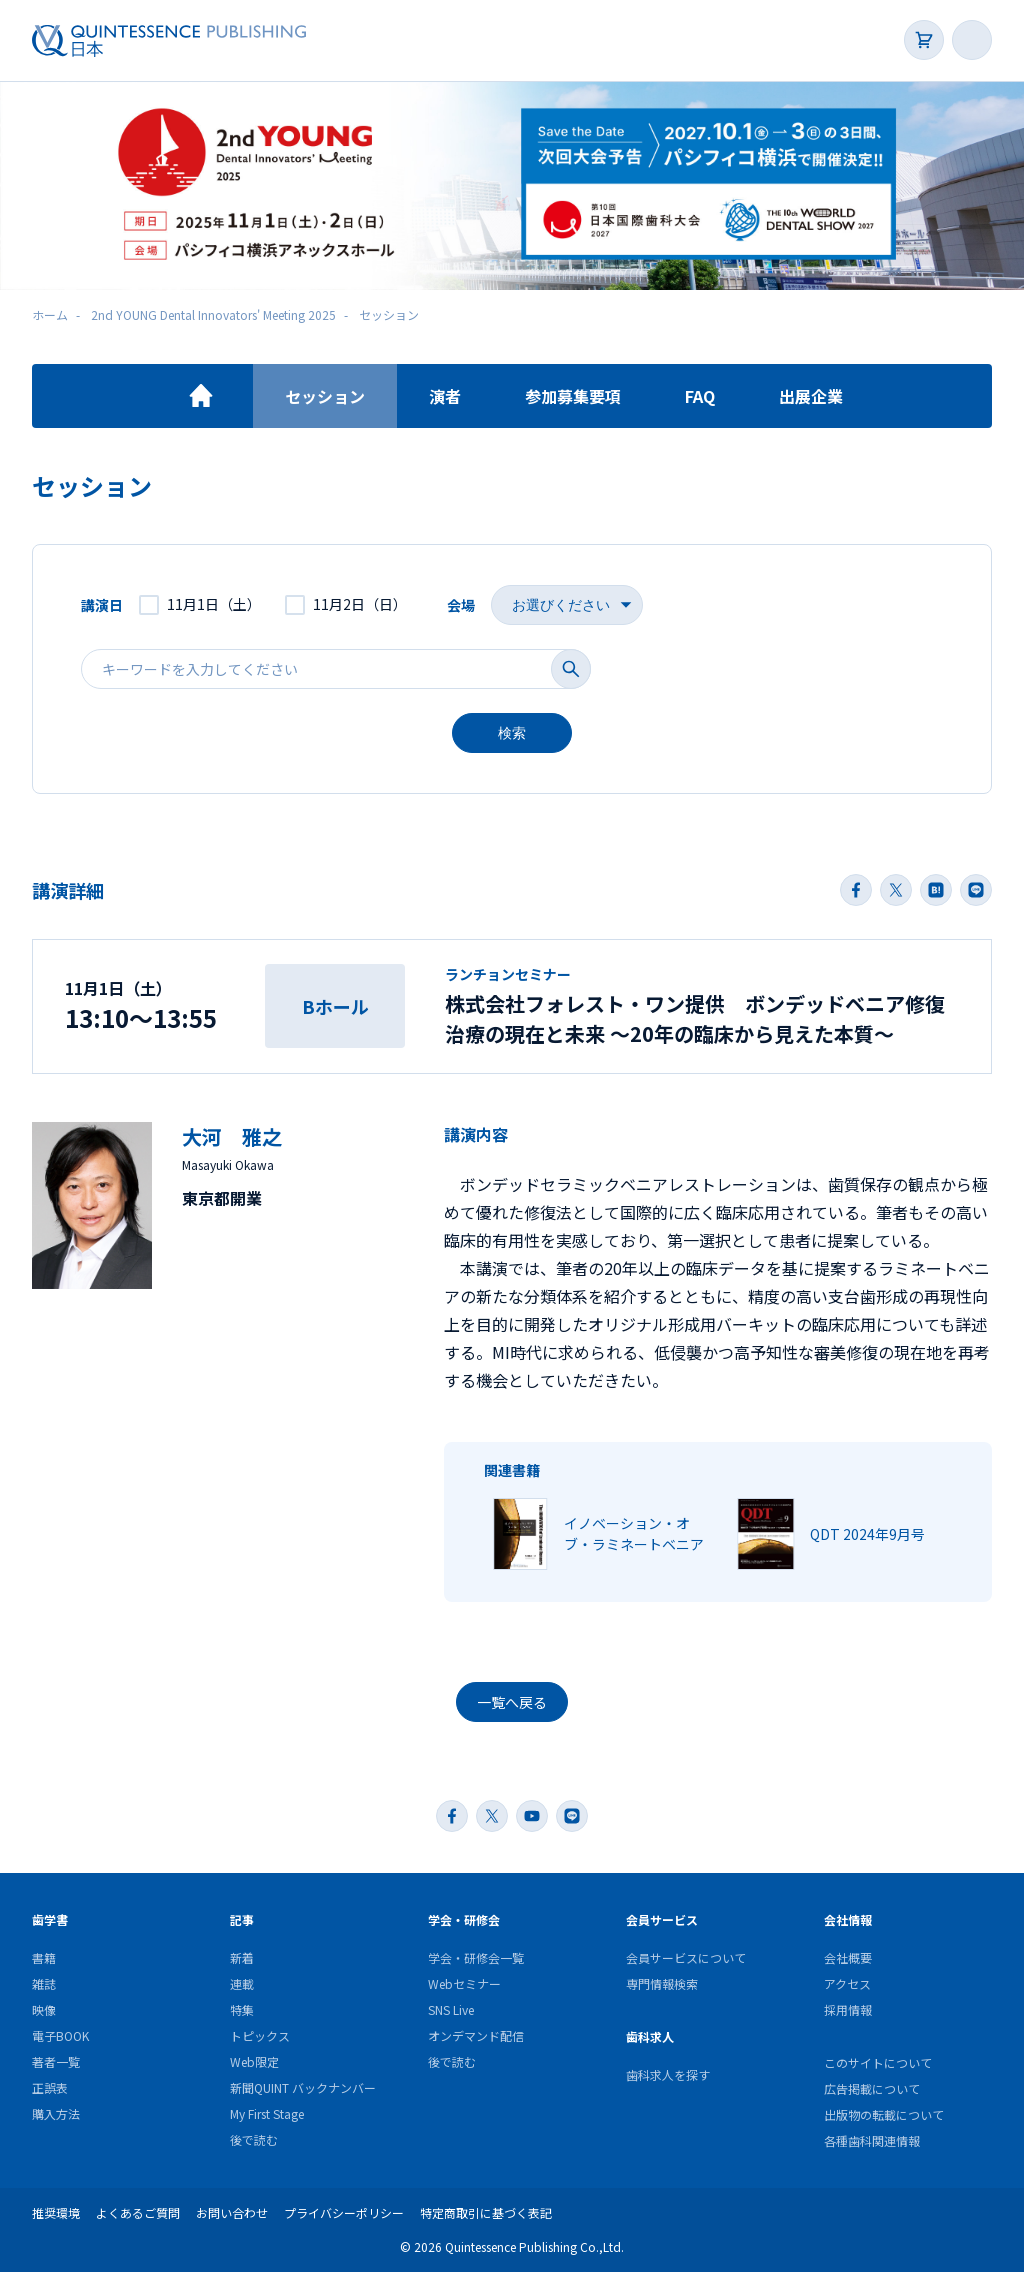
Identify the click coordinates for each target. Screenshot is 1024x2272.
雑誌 (44, 1983)
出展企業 (811, 396)
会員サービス (662, 1919)
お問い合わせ (232, 2212)
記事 (242, 1919)
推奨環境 (56, 2212)
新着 (242, 1957)
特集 (242, 2009)
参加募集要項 (573, 396)
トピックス (260, 2035)
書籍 (44, 1957)
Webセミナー (464, 1983)
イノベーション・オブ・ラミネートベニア (634, 1533)
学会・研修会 (464, 1919)
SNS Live (451, 2009)
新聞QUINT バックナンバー (303, 2087)
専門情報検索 (662, 1983)
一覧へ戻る (512, 1702)
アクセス (847, 1983)
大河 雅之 (232, 1136)
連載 (242, 1983)
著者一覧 (56, 2061)
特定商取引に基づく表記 (486, 2212)
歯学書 (50, 1919)
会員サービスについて (686, 1957)
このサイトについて (878, 2062)
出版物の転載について (884, 2114)
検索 (512, 733)
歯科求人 (650, 2036)
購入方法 (56, 2113)
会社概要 (848, 1957)
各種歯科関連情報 (872, 2140)
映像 (44, 2009)
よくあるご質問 (138, 2212)
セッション (325, 396)
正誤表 (50, 2087)
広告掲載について (872, 2088)
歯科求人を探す (668, 2074)
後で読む (254, 2139)
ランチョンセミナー (508, 974)
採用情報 (848, 2009)
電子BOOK (60, 2035)
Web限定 (254, 2061)
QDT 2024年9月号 (867, 1534)
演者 (445, 396)
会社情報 (848, 1919)
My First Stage (267, 2113)
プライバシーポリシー (344, 2212)
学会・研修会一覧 (476, 1957)
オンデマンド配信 (476, 2035)
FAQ (700, 396)
